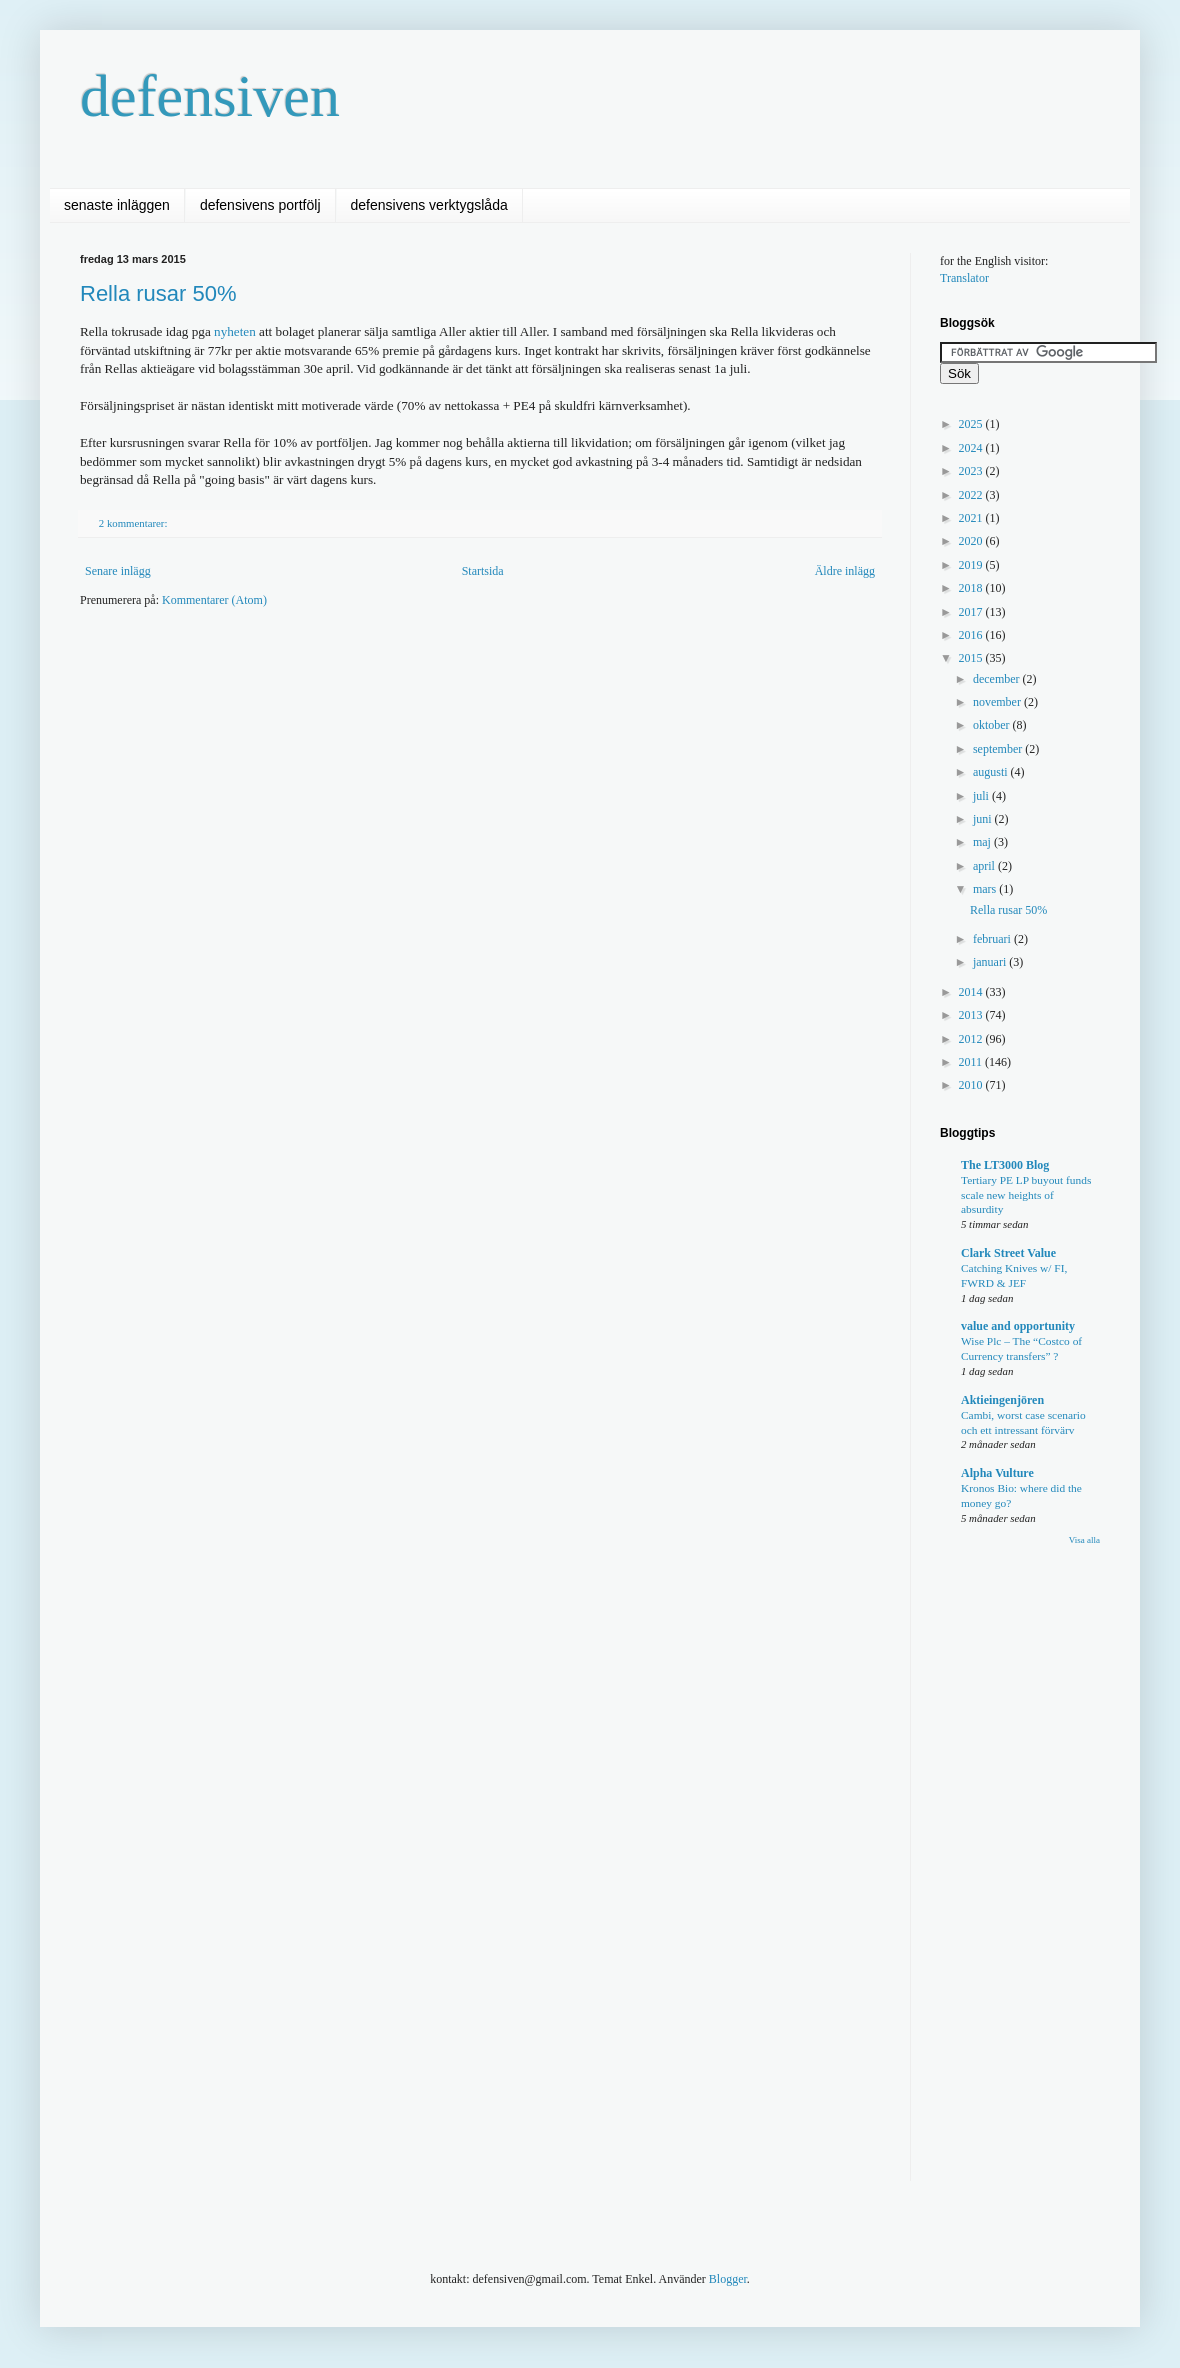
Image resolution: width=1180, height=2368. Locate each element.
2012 (972, 1039)
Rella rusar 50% (158, 293)
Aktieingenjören (1002, 1400)
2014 (972, 992)
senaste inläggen (117, 205)
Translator (964, 278)
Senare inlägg (118, 571)
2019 (972, 565)
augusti (992, 772)
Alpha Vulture (997, 1473)
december (998, 679)
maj (983, 842)
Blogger (728, 2279)
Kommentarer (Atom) (214, 600)
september (999, 749)
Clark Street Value (1008, 1253)
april (985, 866)
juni (984, 819)
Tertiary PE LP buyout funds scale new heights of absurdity (1026, 1195)
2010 (972, 1085)
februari (993, 939)
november (998, 702)
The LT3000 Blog (1005, 1165)
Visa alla (1084, 1540)
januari (991, 962)
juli (982, 796)
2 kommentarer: (134, 523)
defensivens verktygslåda (429, 205)
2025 (972, 424)
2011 (972, 1062)
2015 (972, 658)
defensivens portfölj (260, 205)
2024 (972, 448)
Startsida (483, 571)
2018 (972, 588)
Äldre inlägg (845, 571)
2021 (972, 518)
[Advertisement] (424, 779)
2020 (972, 541)
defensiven (210, 96)
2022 (972, 495)
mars (986, 889)
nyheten (235, 331)
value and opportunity (1018, 1326)
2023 (972, 471)
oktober (993, 725)
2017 (972, 612)
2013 (972, 1015)
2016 (972, 635)
